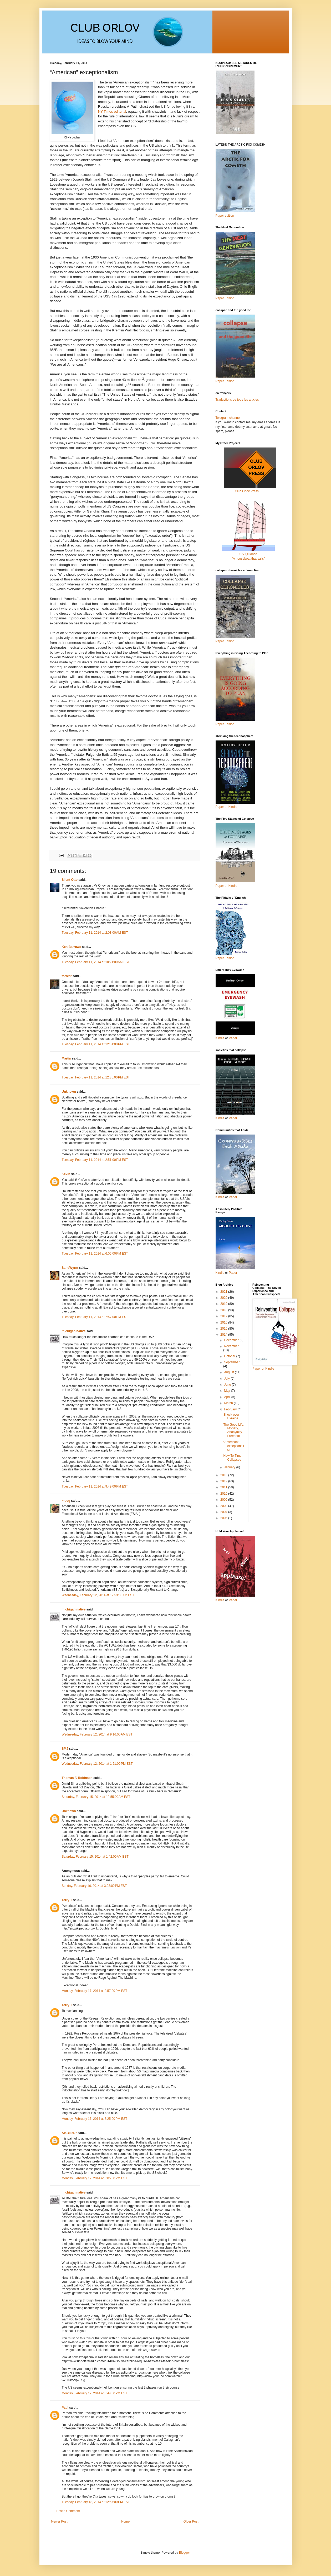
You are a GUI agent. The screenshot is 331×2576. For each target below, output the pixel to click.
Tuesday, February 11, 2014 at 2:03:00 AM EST (95, 932)
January (230, 1467)
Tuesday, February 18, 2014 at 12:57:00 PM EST (96, 2502)
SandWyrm (70, 1268)
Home (125, 2521)
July (227, 1378)
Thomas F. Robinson (77, 1778)
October (230, 1356)
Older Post (191, 2521)
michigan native (74, 1331)
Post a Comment (68, 2511)
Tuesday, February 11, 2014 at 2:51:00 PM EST (95, 1160)
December (232, 1340)
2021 (224, 1292)
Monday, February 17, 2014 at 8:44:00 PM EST (95, 2393)
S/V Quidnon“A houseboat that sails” (248, 554)
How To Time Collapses (232, 1457)
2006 (224, 1518)
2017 (224, 1316)
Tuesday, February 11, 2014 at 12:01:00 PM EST (96, 1044)
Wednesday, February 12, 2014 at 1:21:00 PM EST (97, 1764)
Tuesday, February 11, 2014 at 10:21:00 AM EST (96, 962)
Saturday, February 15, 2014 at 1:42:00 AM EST (95, 1856)
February (230, 1409)
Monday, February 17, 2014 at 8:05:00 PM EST (95, 2178)
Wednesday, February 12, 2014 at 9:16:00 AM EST (97, 1734)
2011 (224, 1487)
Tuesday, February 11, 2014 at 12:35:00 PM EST (96, 1077)
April (227, 1397)
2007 (224, 1512)
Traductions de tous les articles (237, 399)
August (229, 1372)
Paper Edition (225, 958)
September (232, 1362)
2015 (224, 1328)
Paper (233, 1038)
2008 (224, 1506)
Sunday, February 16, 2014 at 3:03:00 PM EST (94, 1886)
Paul (65, 2407)
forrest (67, 976)
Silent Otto (70, 880)
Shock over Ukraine (231, 1416)
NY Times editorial (112, 111)
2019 (224, 1304)
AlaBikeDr (69, 2133)
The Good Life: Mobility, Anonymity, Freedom (233, 1430)
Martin (66, 1058)
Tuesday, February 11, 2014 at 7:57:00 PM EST (95, 1317)
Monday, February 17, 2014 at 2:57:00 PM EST (95, 1991)
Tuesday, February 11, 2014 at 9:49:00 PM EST (95, 1486)
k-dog (66, 1501)
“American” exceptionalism (233, 1445)
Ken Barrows (71, 947)
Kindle (220, 1038)
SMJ (65, 1749)
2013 (224, 1475)
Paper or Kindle (226, 886)
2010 (224, 1493)
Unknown (69, 1091)
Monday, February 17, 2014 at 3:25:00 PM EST (95, 2119)
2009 (224, 1499)
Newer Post (59, 2521)
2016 (224, 1322)
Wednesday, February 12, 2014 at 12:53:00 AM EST (98, 1595)
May (227, 1391)
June (228, 1384)
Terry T (67, 1900)
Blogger (184, 2552)
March (229, 1403)
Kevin (66, 1174)
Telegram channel (228, 418)
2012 (224, 1481)
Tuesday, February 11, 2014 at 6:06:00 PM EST (95, 1253)
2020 (224, 1298)
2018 (224, 1310)
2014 (224, 1334)
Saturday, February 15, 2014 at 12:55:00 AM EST (96, 1797)
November (231, 1346)
